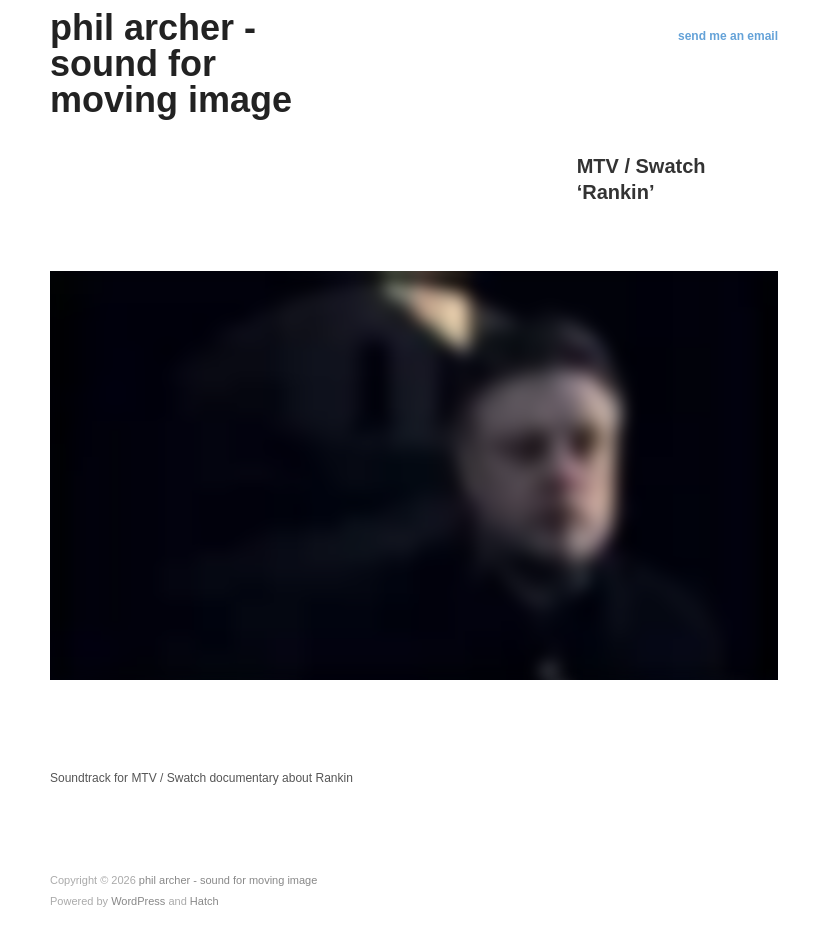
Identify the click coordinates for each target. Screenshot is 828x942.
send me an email (728, 36)
